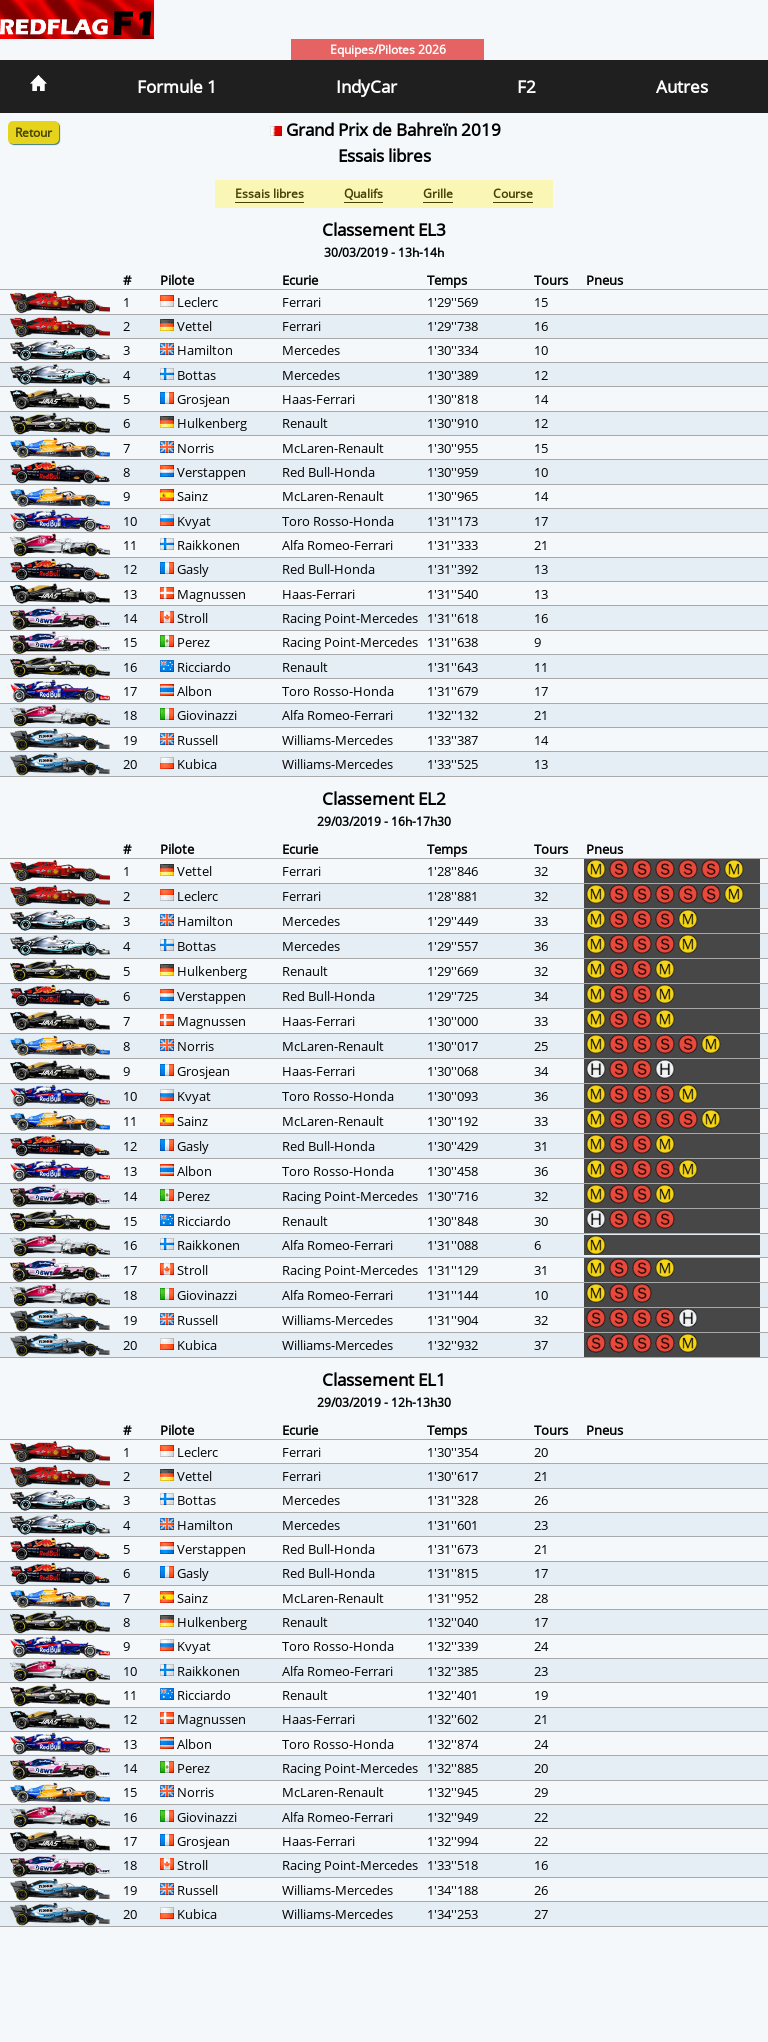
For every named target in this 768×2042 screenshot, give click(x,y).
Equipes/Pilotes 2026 (388, 49)
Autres (682, 86)
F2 (526, 86)
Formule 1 (177, 86)
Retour (33, 132)
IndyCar (366, 86)
